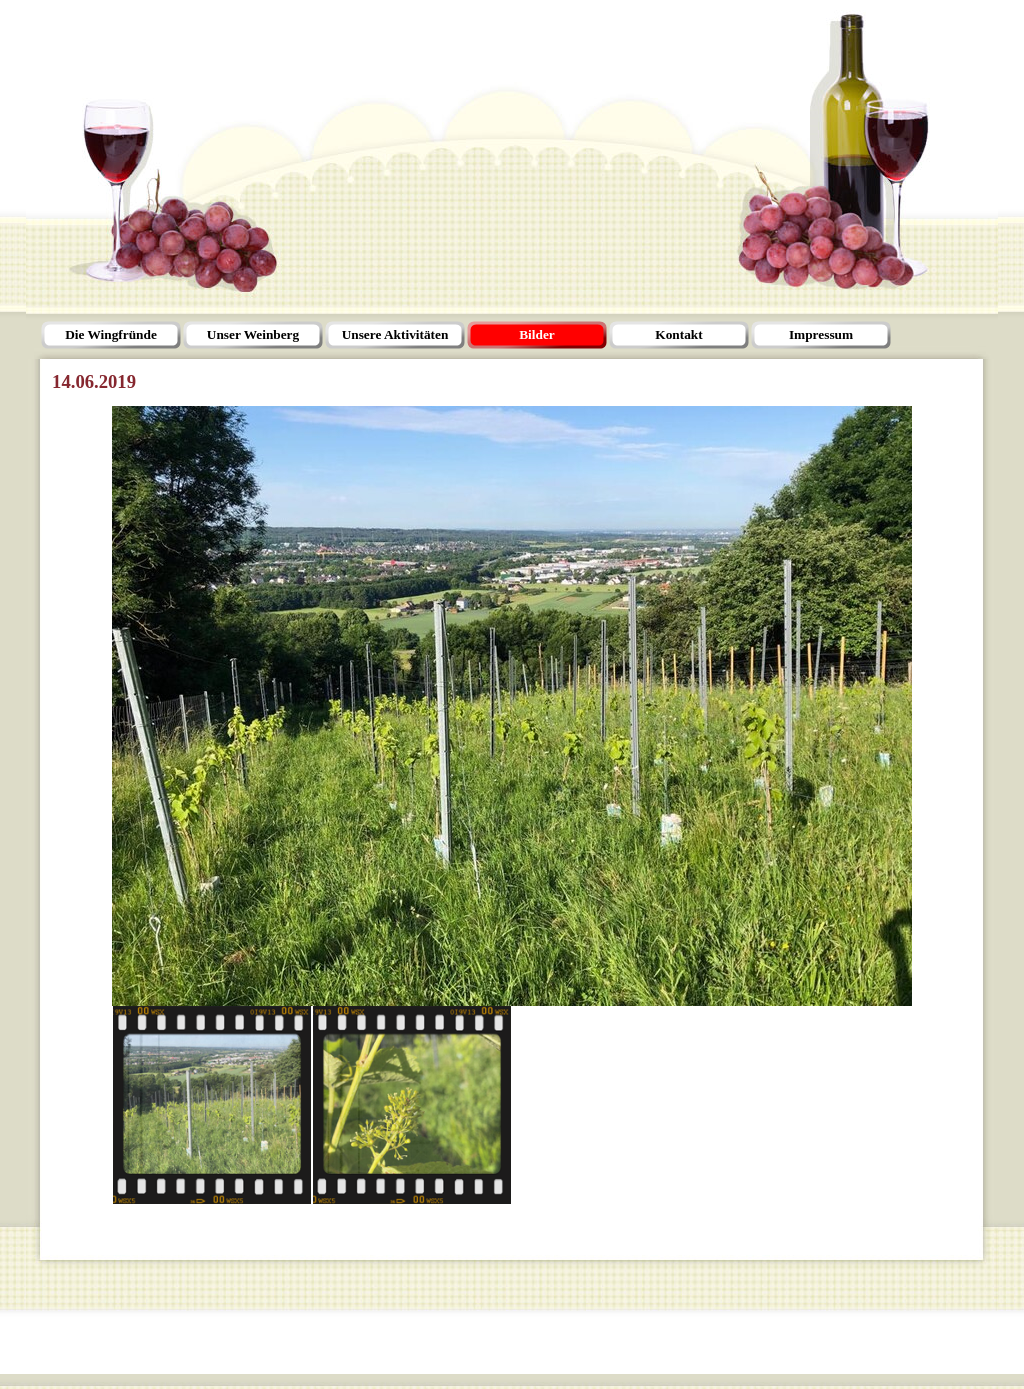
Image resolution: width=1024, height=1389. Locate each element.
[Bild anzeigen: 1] (212, 1105)
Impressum (821, 334)
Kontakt (678, 334)
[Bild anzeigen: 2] (412, 1105)
